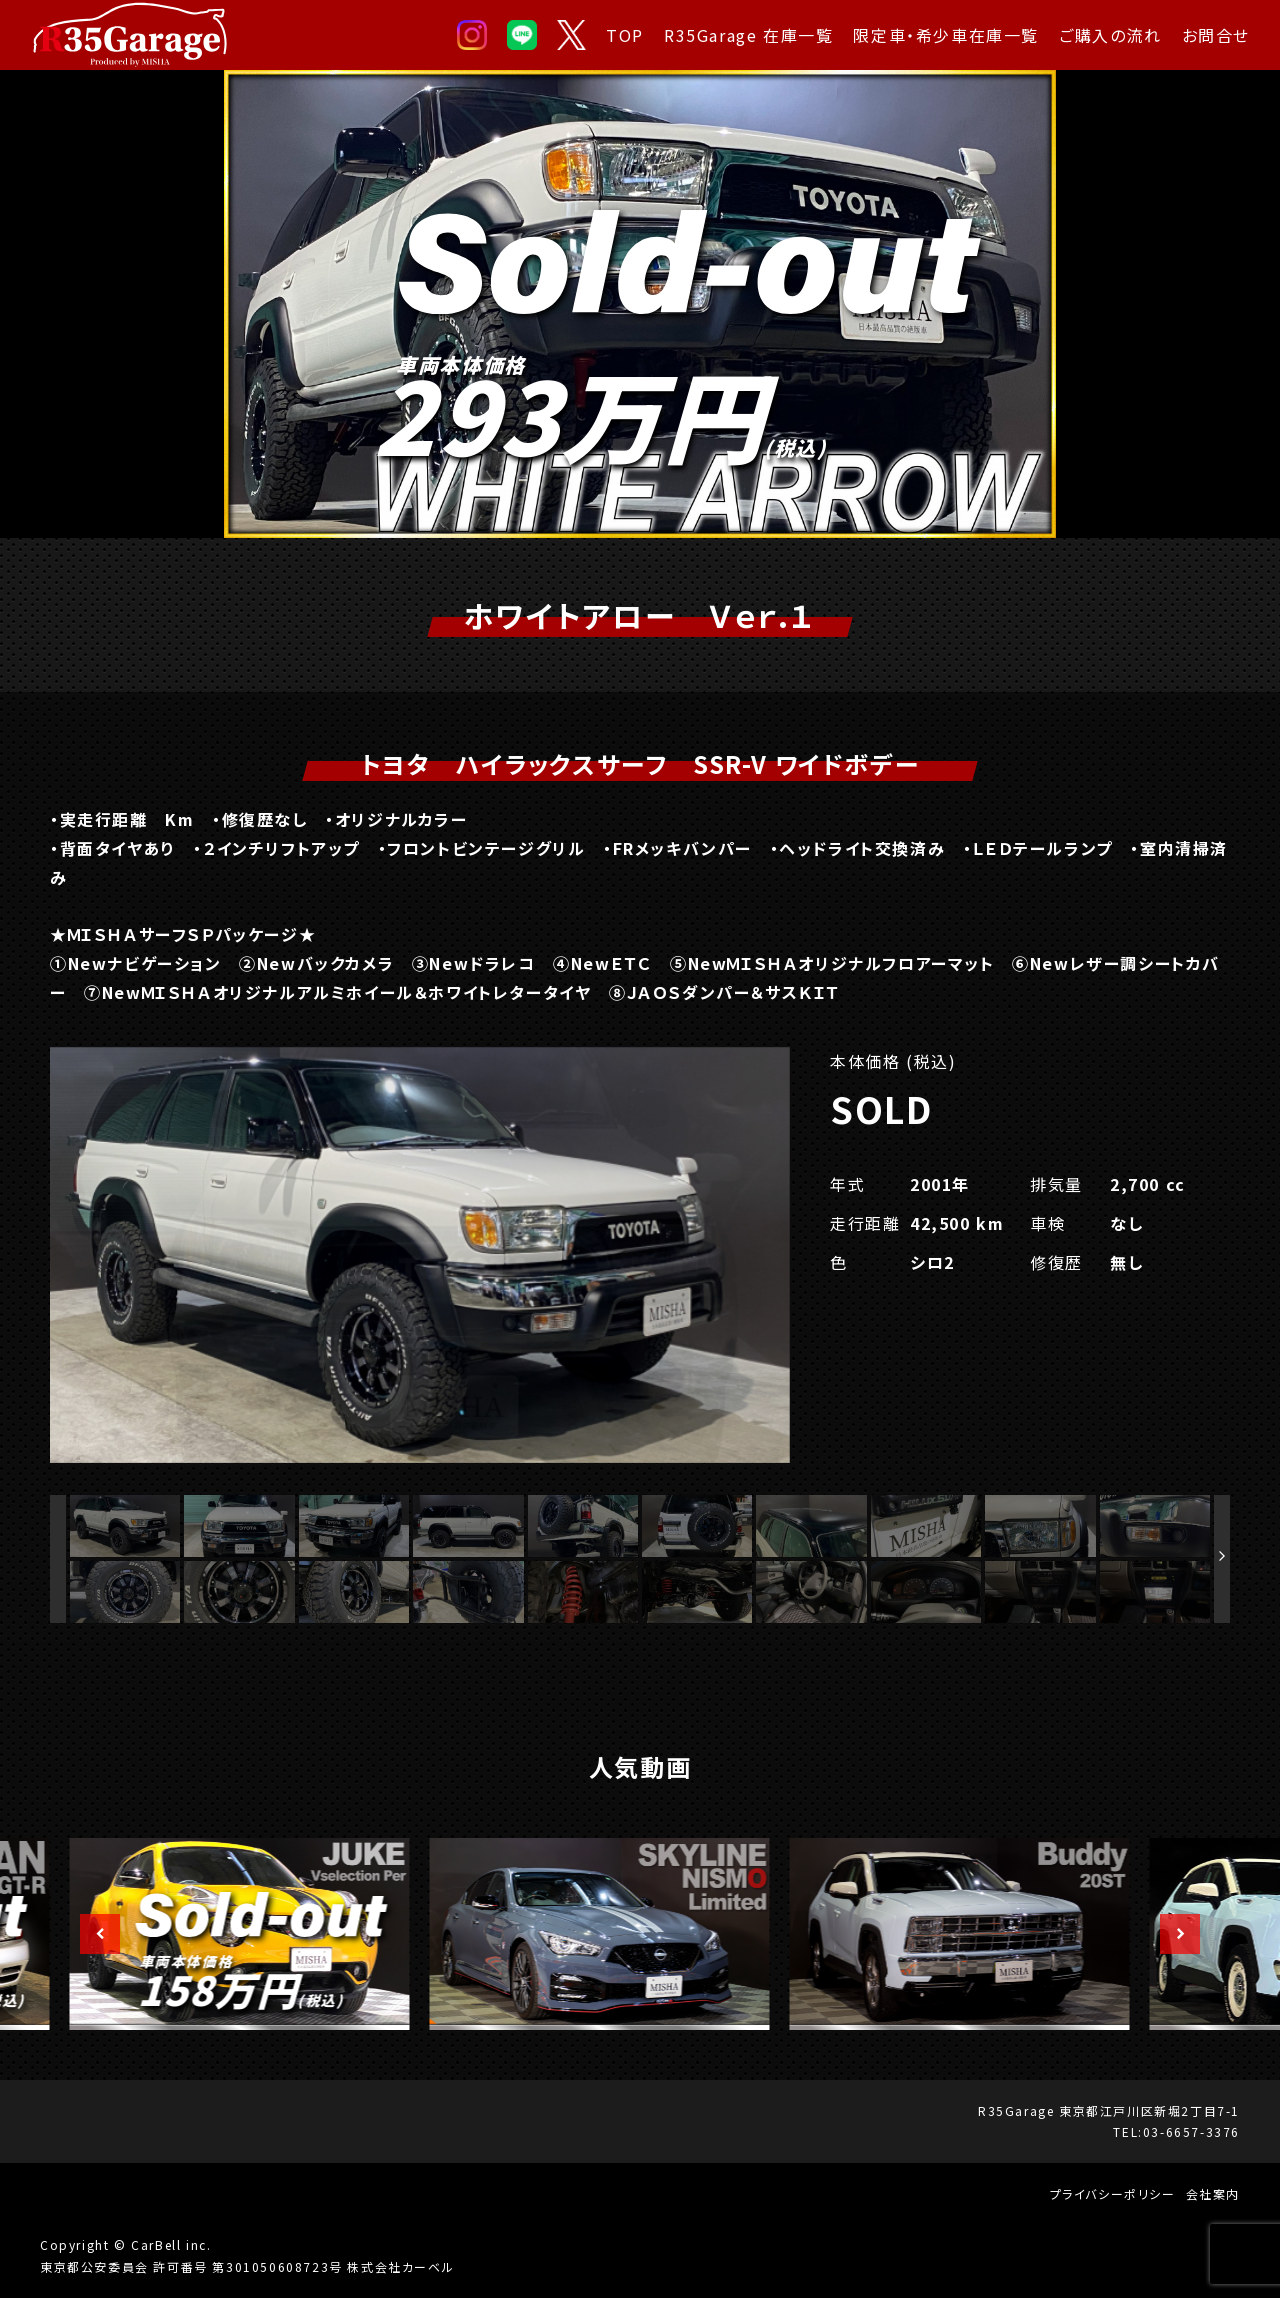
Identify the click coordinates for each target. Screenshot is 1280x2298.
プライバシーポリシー (1113, 2193)
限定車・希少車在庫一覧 (946, 35)
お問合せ (1216, 35)
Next (1170, 1934)
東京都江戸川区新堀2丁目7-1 (1149, 2110)
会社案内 (1213, 2193)
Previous (90, 1934)
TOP (625, 35)
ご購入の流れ (1110, 35)
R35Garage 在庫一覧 (748, 35)
